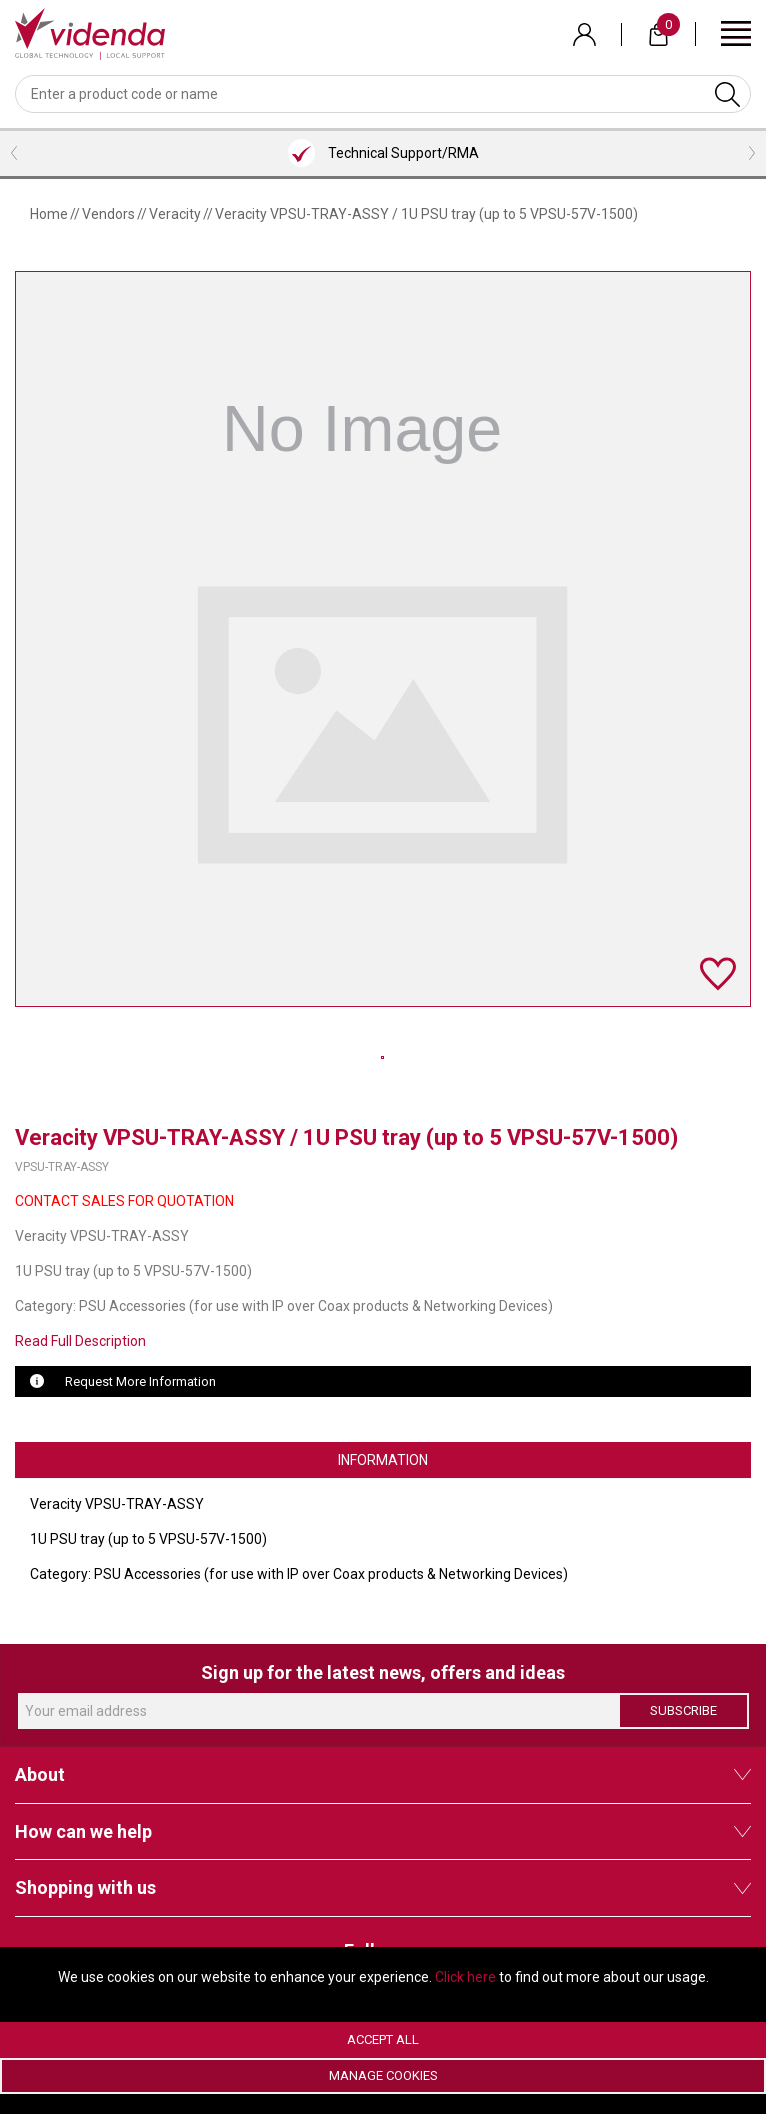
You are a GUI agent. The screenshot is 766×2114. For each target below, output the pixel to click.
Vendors (108, 214)
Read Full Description (80, 1341)
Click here (465, 1977)
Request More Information (140, 1381)
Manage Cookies (383, 2075)
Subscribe (683, 1710)
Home (49, 214)
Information (383, 1460)
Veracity (175, 214)
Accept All (383, 2039)
